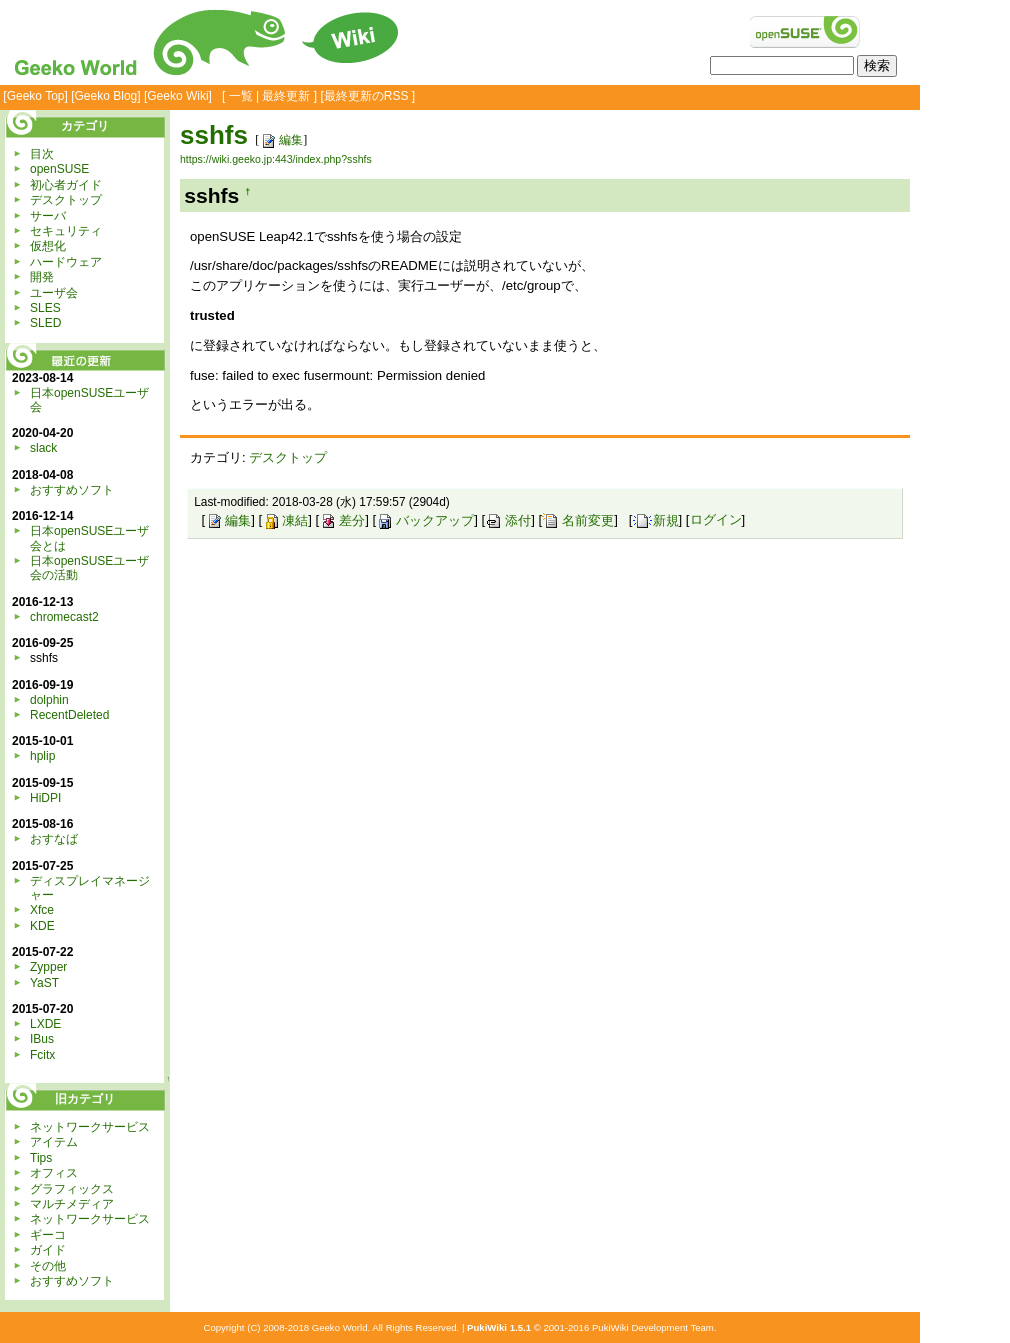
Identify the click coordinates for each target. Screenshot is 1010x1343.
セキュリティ (66, 231)
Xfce (42, 910)
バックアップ (425, 520)
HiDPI (45, 798)
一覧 (241, 96)
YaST (44, 983)
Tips (41, 1158)
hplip (42, 756)
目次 (42, 154)
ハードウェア (66, 262)
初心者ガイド (66, 185)
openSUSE (59, 169)
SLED (45, 323)
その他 (48, 1266)
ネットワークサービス (90, 1127)
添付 (508, 520)
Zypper (48, 967)
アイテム (54, 1142)
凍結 (285, 520)
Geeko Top (36, 96)
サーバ (48, 216)
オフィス (54, 1173)
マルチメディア (72, 1204)
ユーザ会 (54, 293)
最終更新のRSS (366, 96)
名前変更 (578, 520)
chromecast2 (64, 617)
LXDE (45, 1024)
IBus (42, 1039)
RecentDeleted (69, 715)
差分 (342, 520)
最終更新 (286, 96)
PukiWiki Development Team (653, 1327)
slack (43, 448)
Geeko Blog (106, 96)
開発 (42, 277)
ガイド (48, 1250)
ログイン (716, 520)
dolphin (49, 700)
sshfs (214, 135)
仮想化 (48, 246)
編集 (281, 140)
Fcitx (42, 1055)
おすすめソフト (72, 490)
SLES (45, 308)
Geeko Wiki (177, 96)
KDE (42, 926)
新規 (656, 520)
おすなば (54, 839)
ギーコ (48, 1235)
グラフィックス (72, 1189)
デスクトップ (288, 457)
